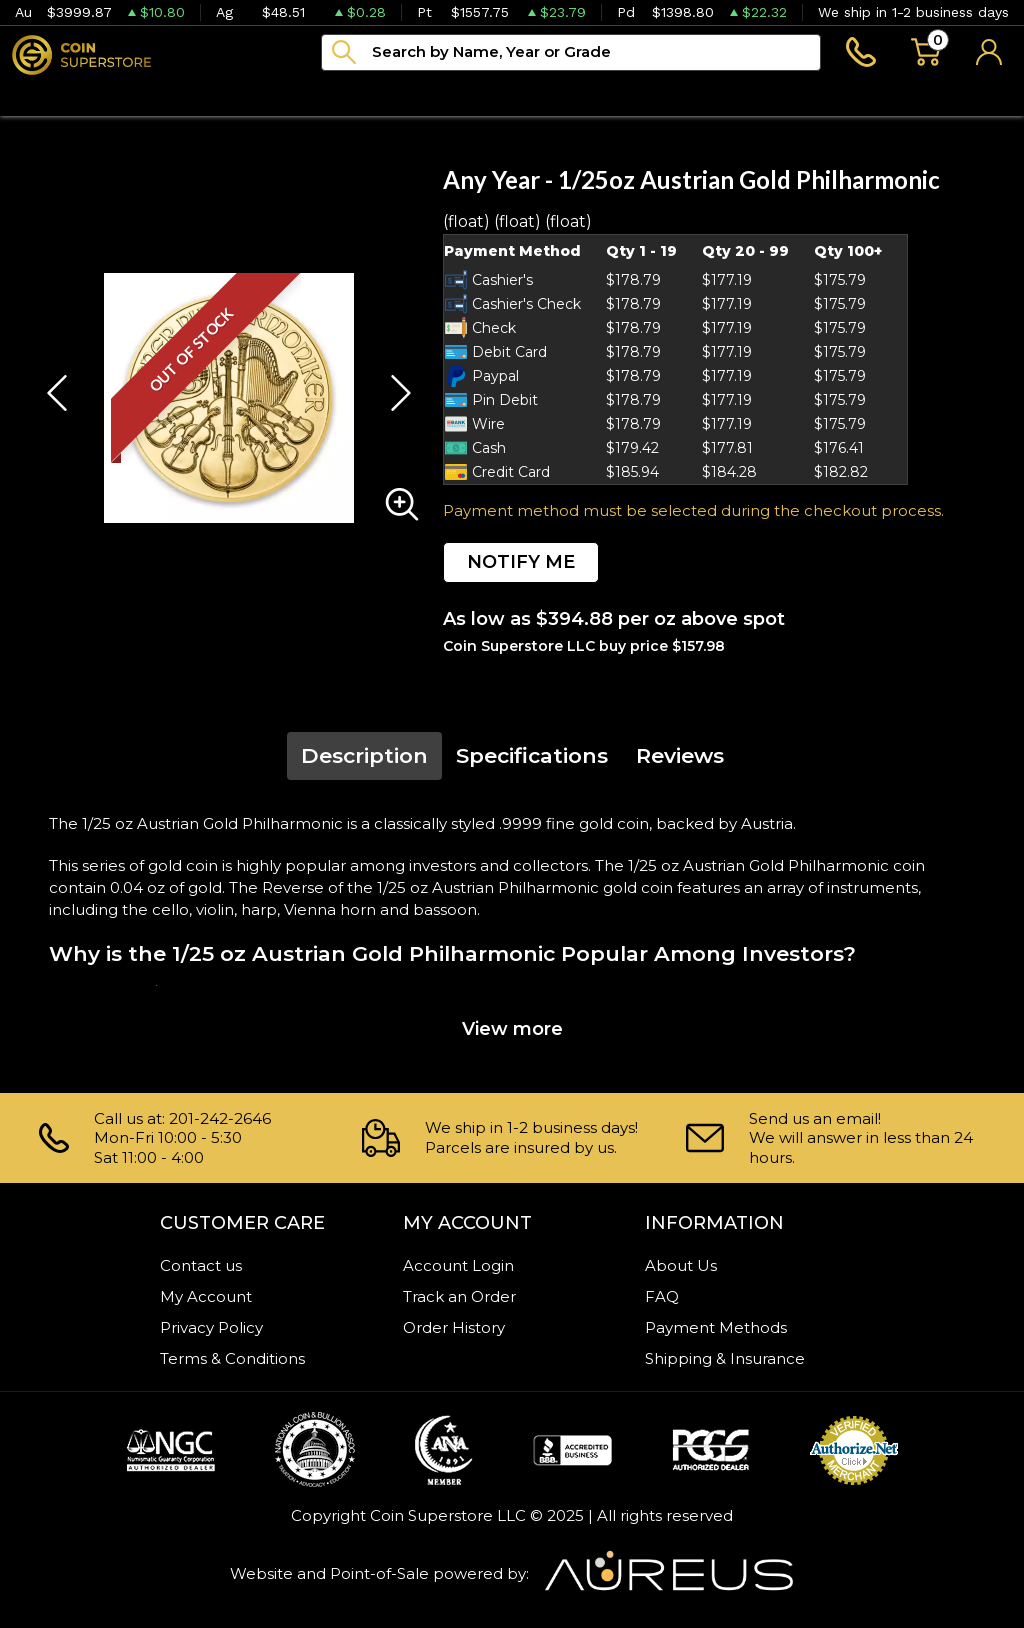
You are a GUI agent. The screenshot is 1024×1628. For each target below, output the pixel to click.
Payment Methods (716, 1327)
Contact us (201, 1265)
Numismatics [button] (171, 95)
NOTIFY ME (521, 562)
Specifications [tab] (532, 755)
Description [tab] (364, 755)
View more (512, 1029)
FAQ (662, 1296)
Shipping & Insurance (725, 1358)
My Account (206, 1296)
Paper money (329, 95)
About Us (681, 1265)
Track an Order (459, 1296)
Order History (454, 1327)
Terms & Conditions (232, 1358)
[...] (571, 52)
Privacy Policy (211, 1327)
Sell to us (971, 95)
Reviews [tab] (680, 755)
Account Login (458, 1265)
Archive (462, 95)
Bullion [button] (42, 95)
